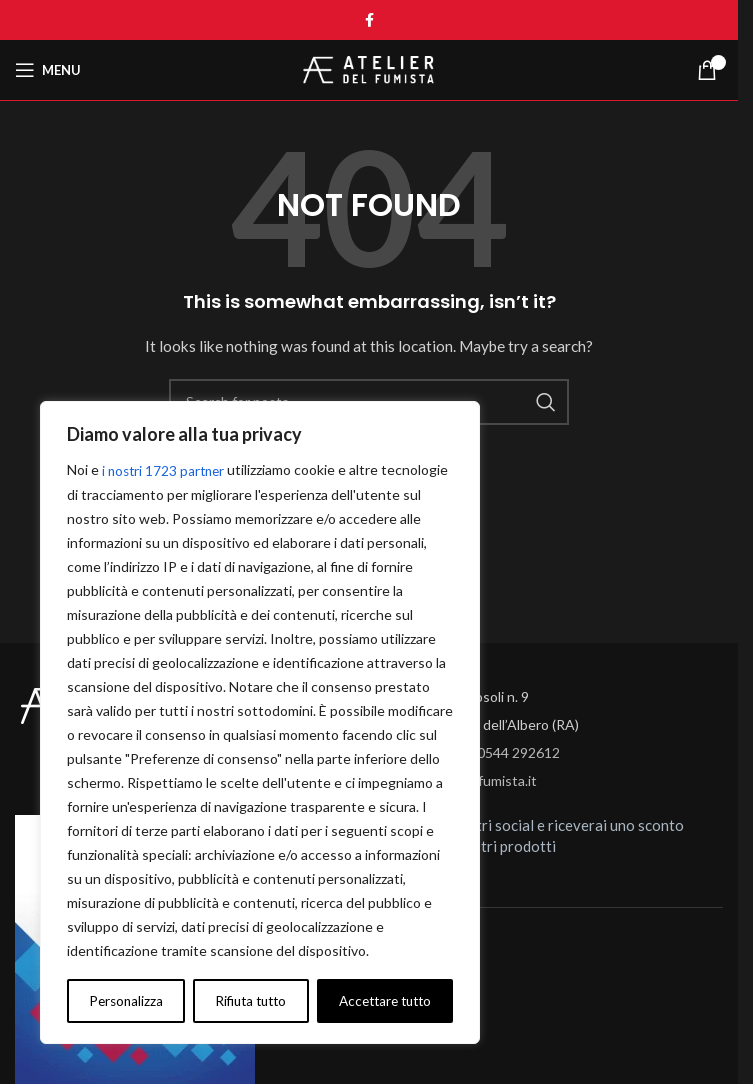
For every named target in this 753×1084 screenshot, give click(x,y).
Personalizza (124, 1000)
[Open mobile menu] (48, 70)
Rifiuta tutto (248, 1000)
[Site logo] (369, 68)
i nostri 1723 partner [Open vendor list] (166, 470)
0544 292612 (518, 752)
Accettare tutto (383, 1000)
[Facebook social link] (369, 20)
